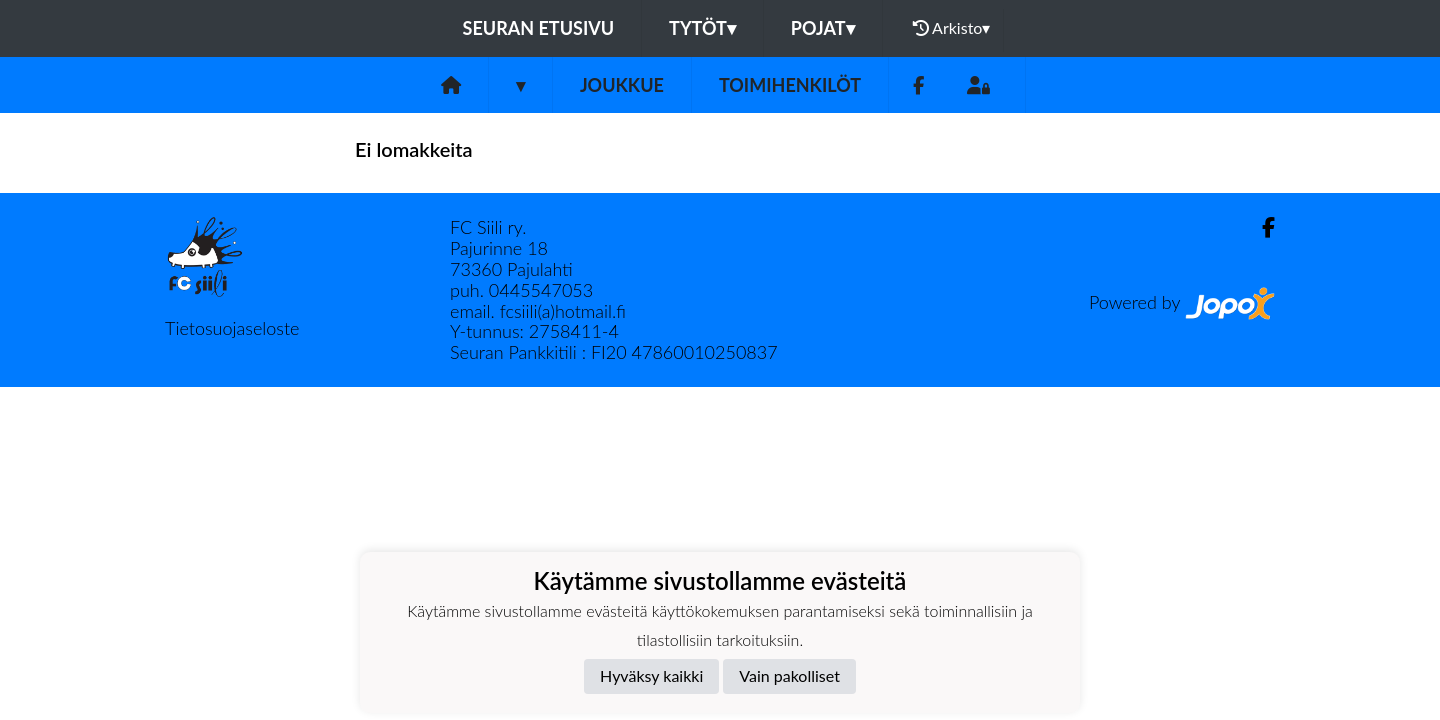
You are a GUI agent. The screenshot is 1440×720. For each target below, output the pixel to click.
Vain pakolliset (789, 675)
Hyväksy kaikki (651, 675)
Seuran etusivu (539, 28)
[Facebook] (918, 85)
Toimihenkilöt (790, 85)
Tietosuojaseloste (232, 328)
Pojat (823, 28)
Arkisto (952, 28)
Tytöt (702, 28)
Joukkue (622, 85)
